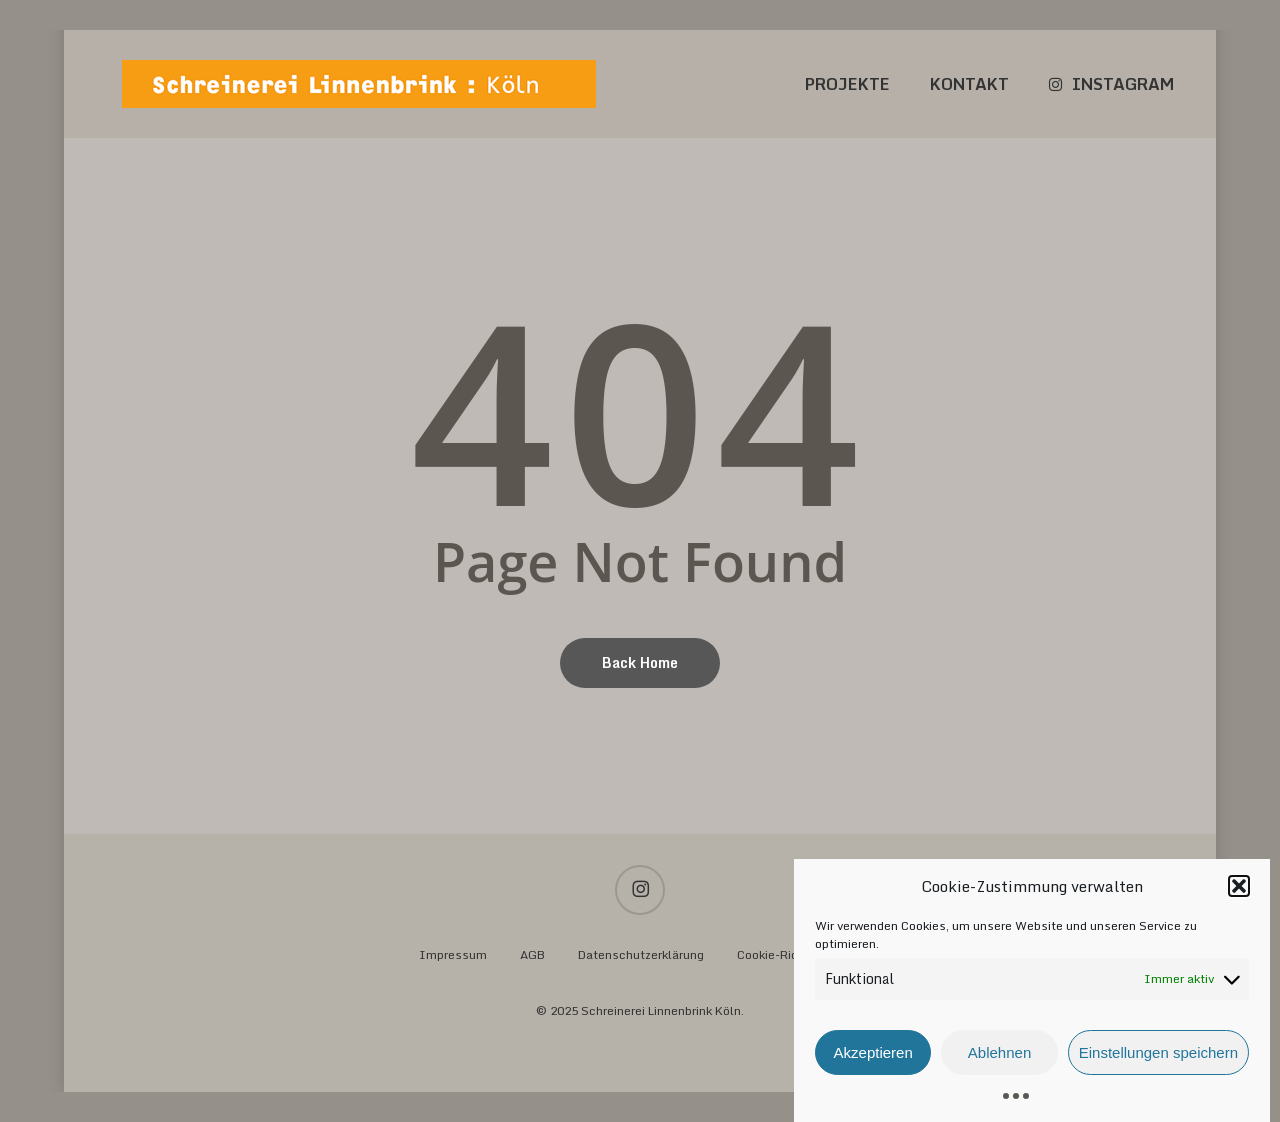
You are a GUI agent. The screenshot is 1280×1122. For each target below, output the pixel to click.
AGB (532, 954)
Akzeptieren (873, 1060)
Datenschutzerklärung (641, 954)
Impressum (453, 954)
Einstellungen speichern (1158, 1060)
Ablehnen (999, 1060)
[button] (1239, 894)
